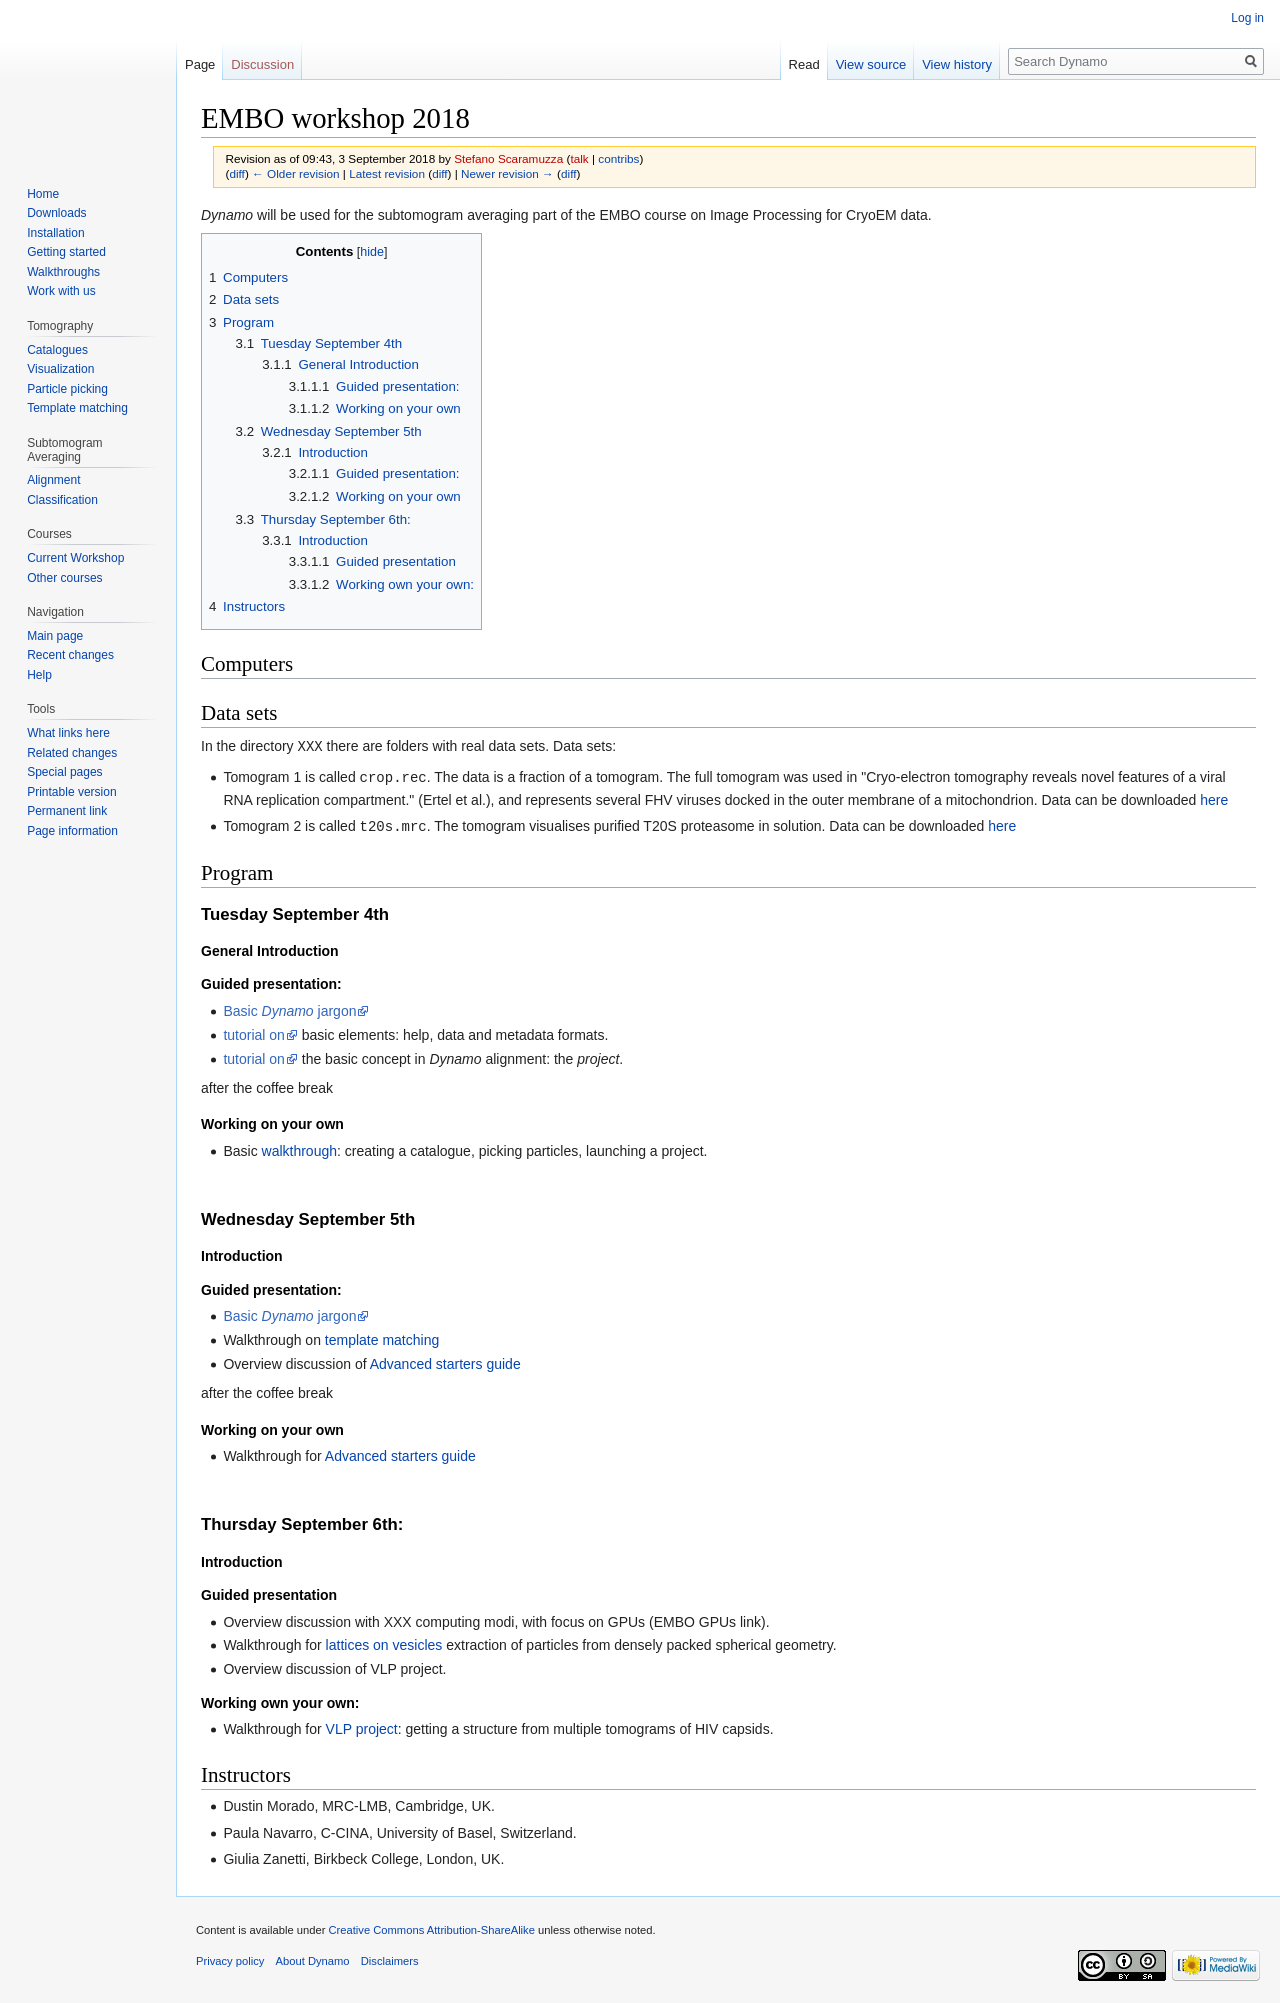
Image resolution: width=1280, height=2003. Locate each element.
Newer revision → (507, 173)
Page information (72, 831)
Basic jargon (289, 1008)
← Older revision (296, 173)
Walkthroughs (63, 272)
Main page (55, 636)
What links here (68, 733)
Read (804, 64)
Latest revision (387, 173)
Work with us (61, 291)
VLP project (362, 1726)
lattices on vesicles (384, 1642)
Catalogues (57, 350)
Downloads (56, 213)
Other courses (64, 578)
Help (39, 675)
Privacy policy (230, 1958)
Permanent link (67, 811)
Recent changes (70, 655)
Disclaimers (390, 1958)
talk (579, 158)
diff (236, 173)
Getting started (66, 252)
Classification (62, 500)
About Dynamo (313, 1958)
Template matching (77, 408)
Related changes (72, 753)
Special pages (64, 772)
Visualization (60, 369)
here (1214, 798)
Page (200, 64)
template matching (382, 1337)
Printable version (71, 792)
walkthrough (300, 1148)
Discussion (262, 64)
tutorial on (253, 1032)
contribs (618, 158)
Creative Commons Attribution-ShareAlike (431, 1927)
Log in (1247, 18)
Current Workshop (75, 558)
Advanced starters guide (445, 1361)
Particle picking (67, 389)
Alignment (53, 480)
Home (43, 194)
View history (957, 64)
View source (871, 64)
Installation (55, 233)
